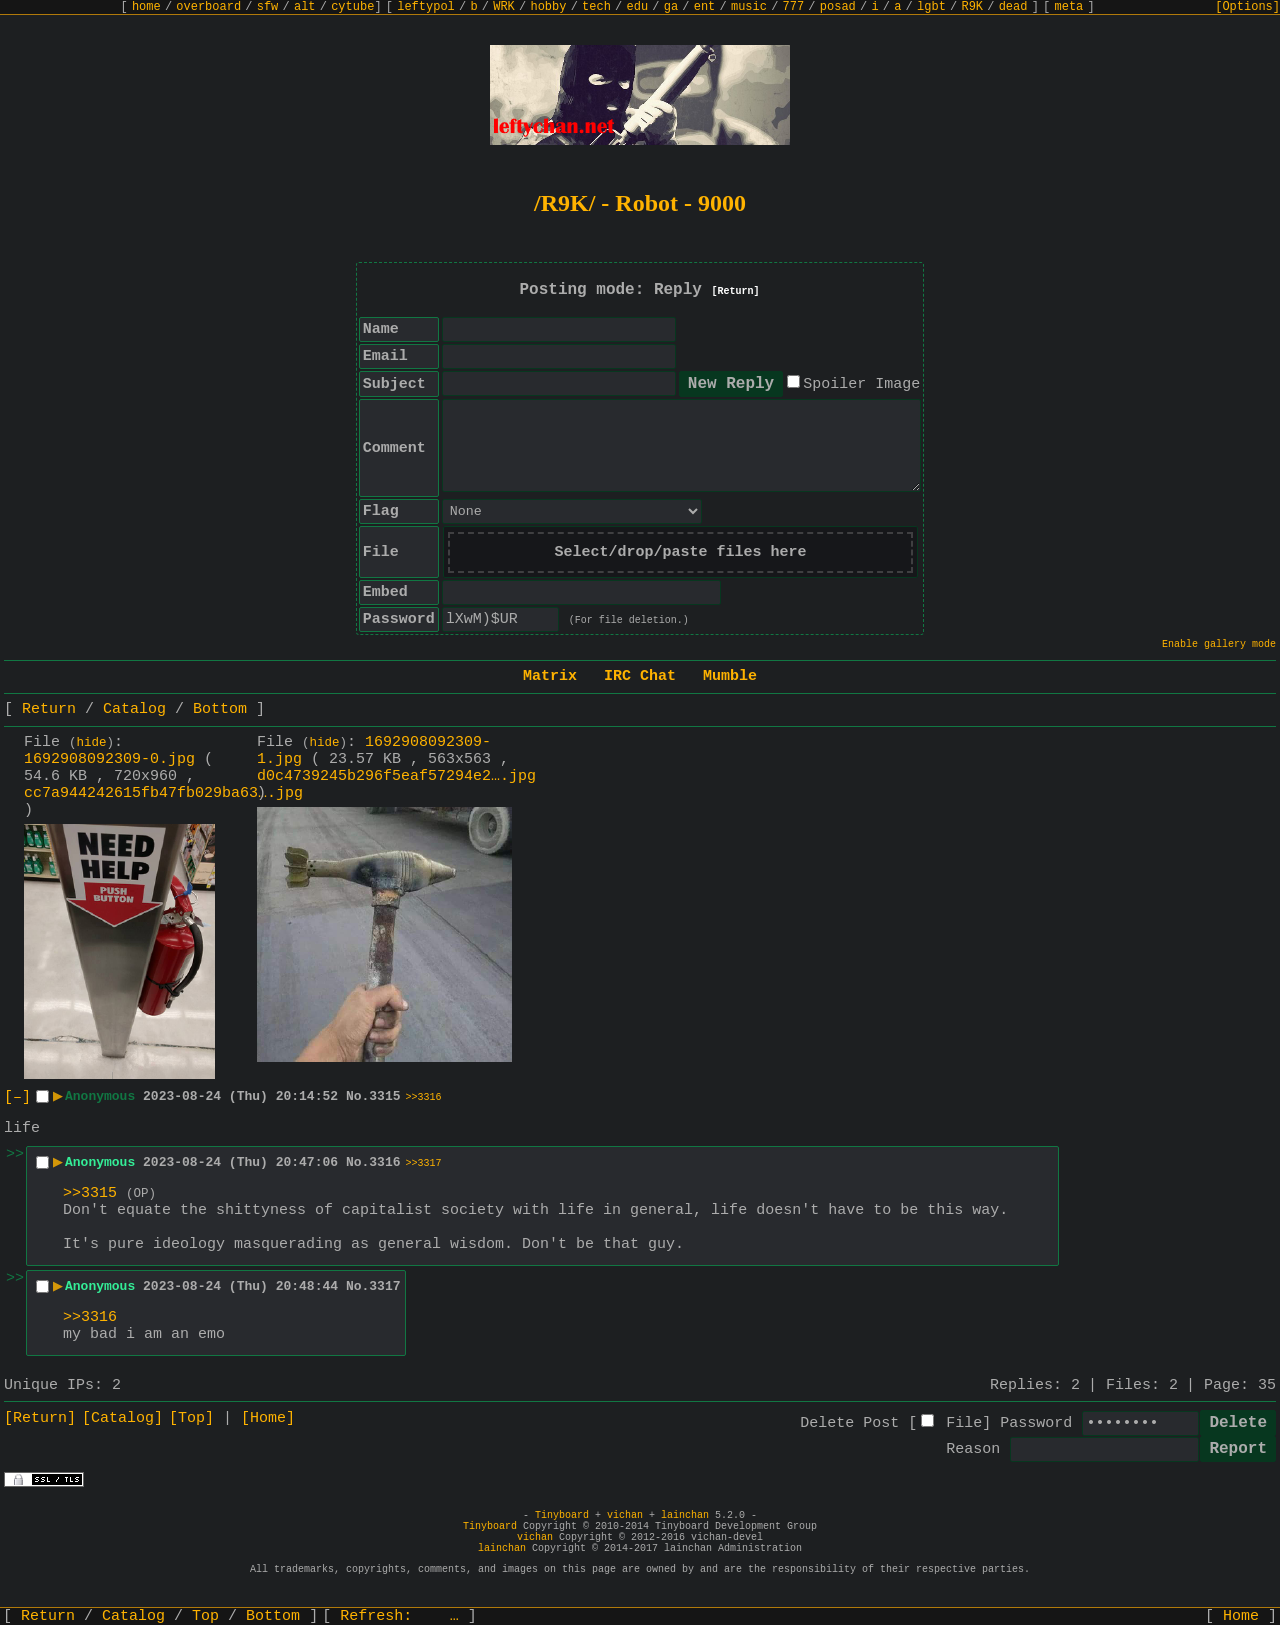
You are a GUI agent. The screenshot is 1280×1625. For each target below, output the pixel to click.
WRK (504, 7)
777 (794, 7)
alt (305, 7)
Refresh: (399, 1616)
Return (49, 709)
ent (705, 7)
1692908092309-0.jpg (109, 759)
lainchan (685, 1515)
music (749, 7)
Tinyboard (562, 1515)
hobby (548, 7)
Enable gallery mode (1219, 644)
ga (671, 7)
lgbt (931, 7)
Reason (973, 1449)
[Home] (268, 1418)
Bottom (220, 709)
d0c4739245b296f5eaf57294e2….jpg (396, 776)
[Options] (1247, 7)
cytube (352, 7)
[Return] (736, 291)
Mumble (730, 676)
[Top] (191, 1418)
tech (596, 7)
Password (1036, 1423)
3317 (384, 1286)
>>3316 (424, 1097)
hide (92, 743)
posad (838, 7)
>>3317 (424, 1163)
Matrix (550, 676)
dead (1013, 7)
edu (637, 7)
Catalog (134, 709)
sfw (268, 7)
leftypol (426, 7)
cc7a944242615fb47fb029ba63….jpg (163, 793)
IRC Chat (640, 676)
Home (1241, 1616)
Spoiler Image (861, 384)
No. (357, 1096)
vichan (625, 1515)
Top (205, 1616)
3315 (384, 1096)
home (146, 7)
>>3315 (90, 1193)
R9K (972, 7)
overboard (208, 7)
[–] (17, 1097)
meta (1069, 7)
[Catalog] (122, 1418)
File (964, 1423)
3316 (384, 1162)
